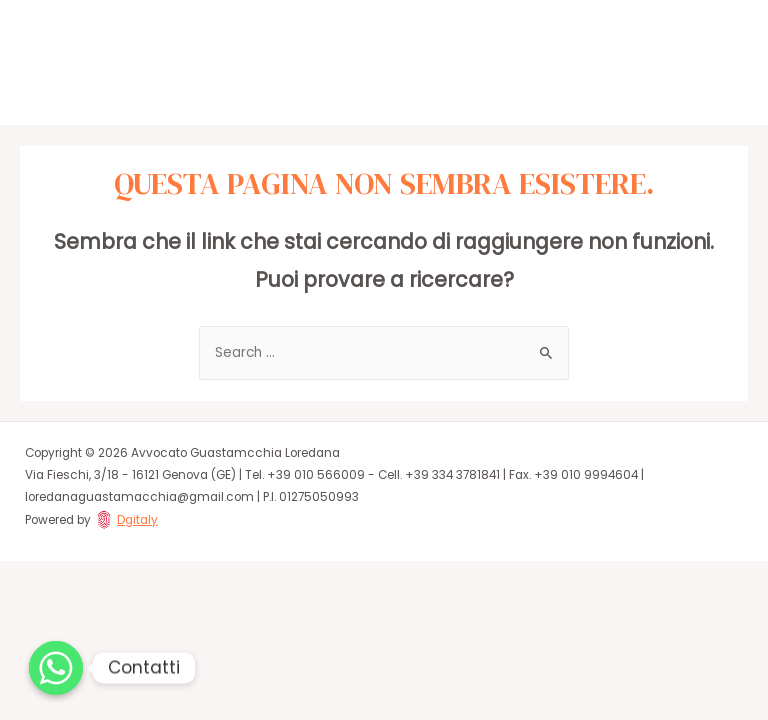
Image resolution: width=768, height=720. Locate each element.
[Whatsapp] (56, 668)
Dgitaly (137, 520)
